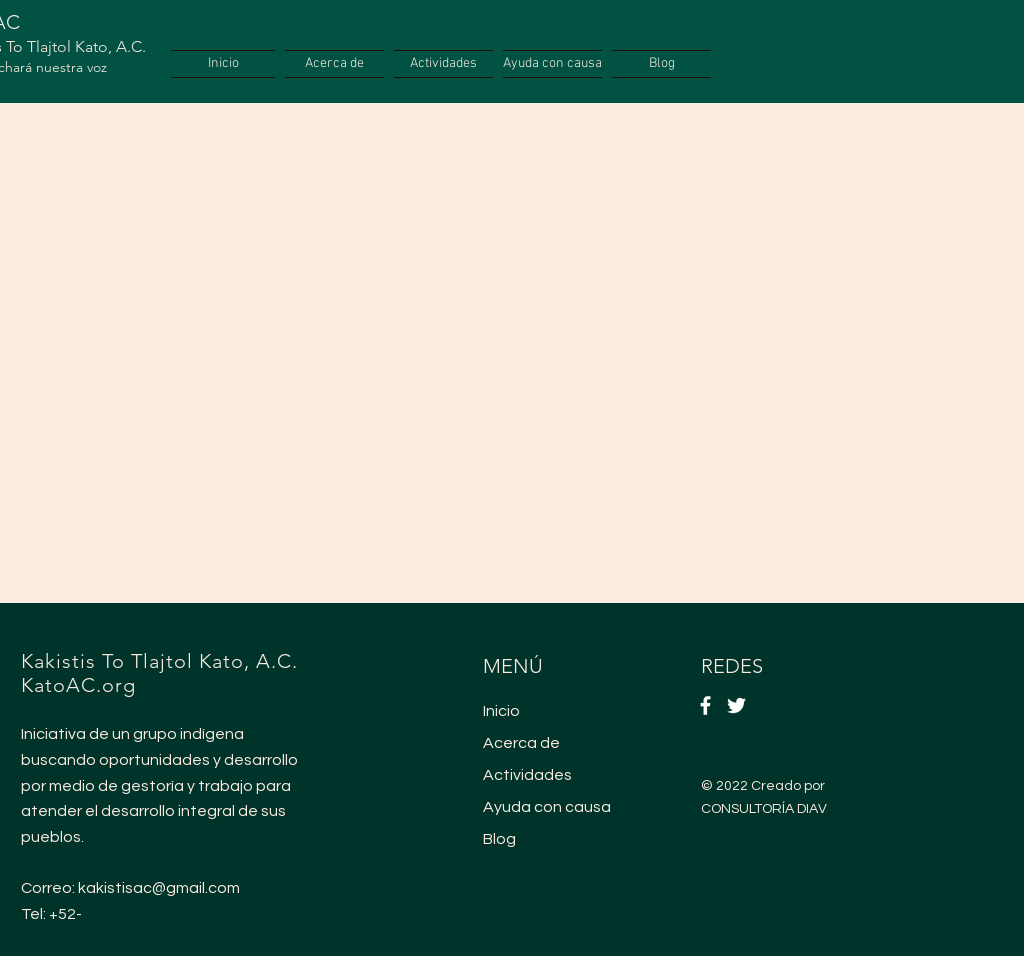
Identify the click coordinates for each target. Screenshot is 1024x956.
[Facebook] (705, 705)
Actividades (527, 775)
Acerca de (521, 743)
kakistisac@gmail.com (159, 888)
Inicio (501, 711)
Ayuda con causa (547, 807)
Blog (499, 839)
